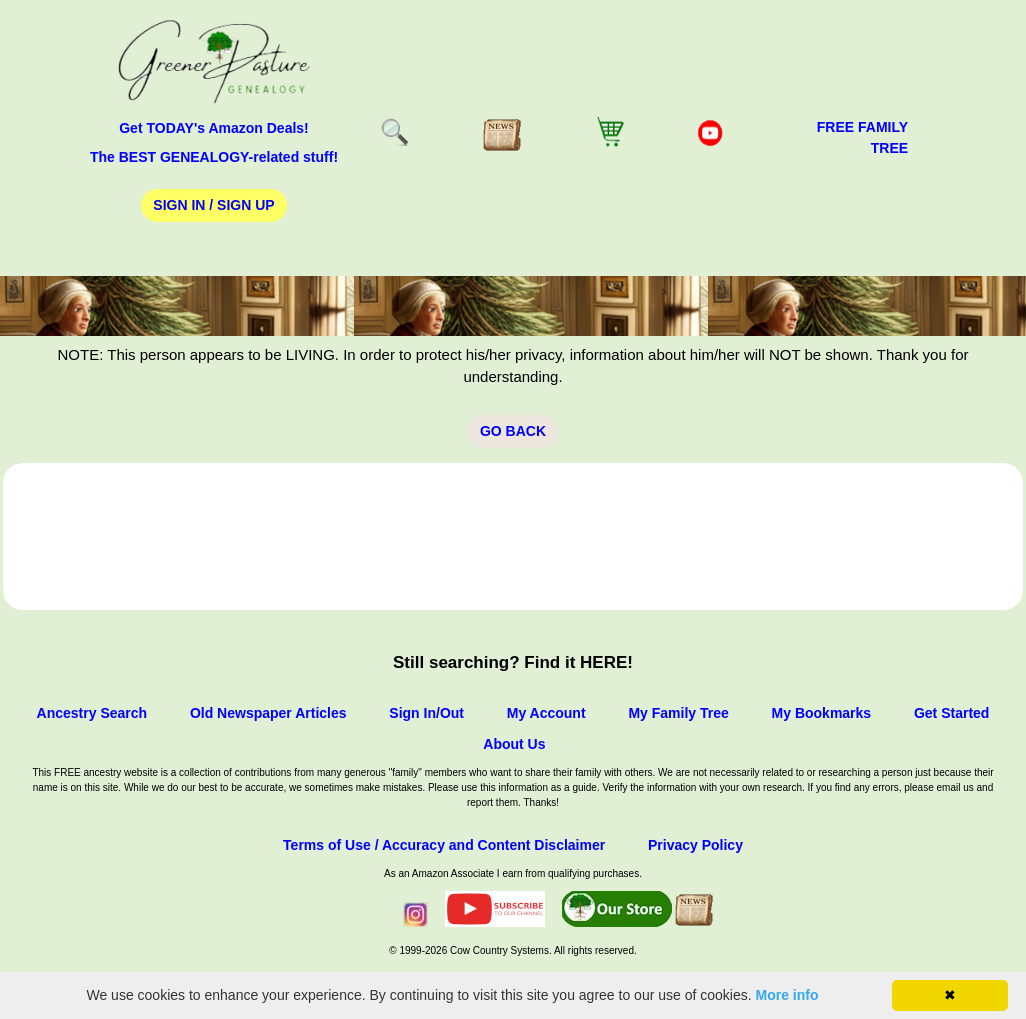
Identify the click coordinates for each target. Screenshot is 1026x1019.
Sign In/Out (426, 713)
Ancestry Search (92, 713)
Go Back (513, 431)
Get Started (951, 713)
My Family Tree (678, 713)
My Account (546, 713)
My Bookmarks (822, 713)
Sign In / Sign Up (213, 205)
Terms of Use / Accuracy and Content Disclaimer (444, 845)
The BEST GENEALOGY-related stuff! (214, 157)
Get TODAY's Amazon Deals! (214, 128)
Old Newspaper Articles (268, 713)
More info (787, 995)
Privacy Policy (695, 845)
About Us (514, 744)
